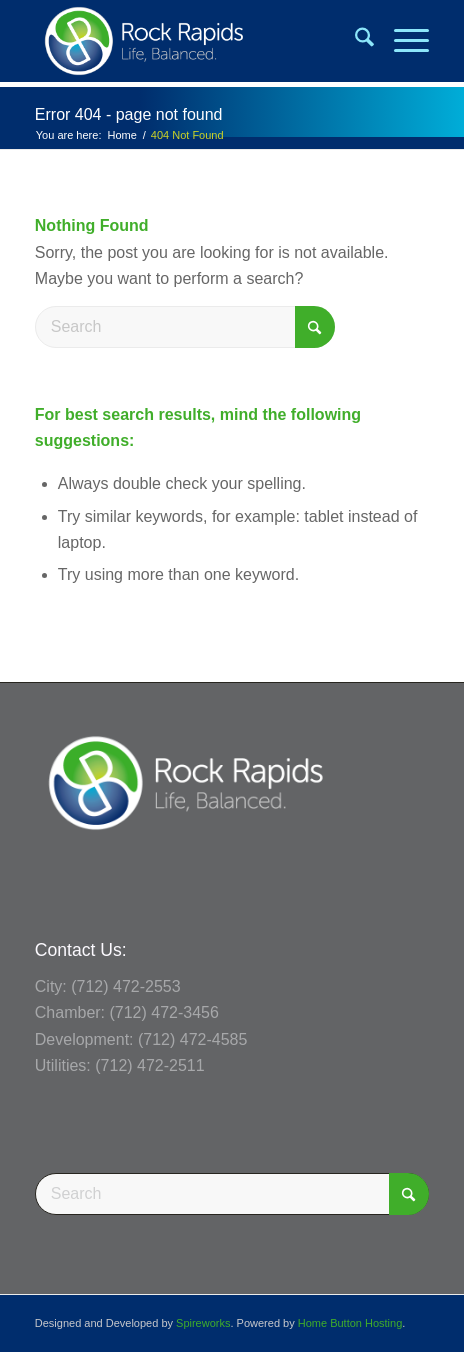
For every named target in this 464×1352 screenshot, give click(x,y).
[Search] (354, 41)
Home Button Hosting (350, 1323)
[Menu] (401, 41)
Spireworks (203, 1323)
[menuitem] (354, 41)
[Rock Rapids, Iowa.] (193, 41)
